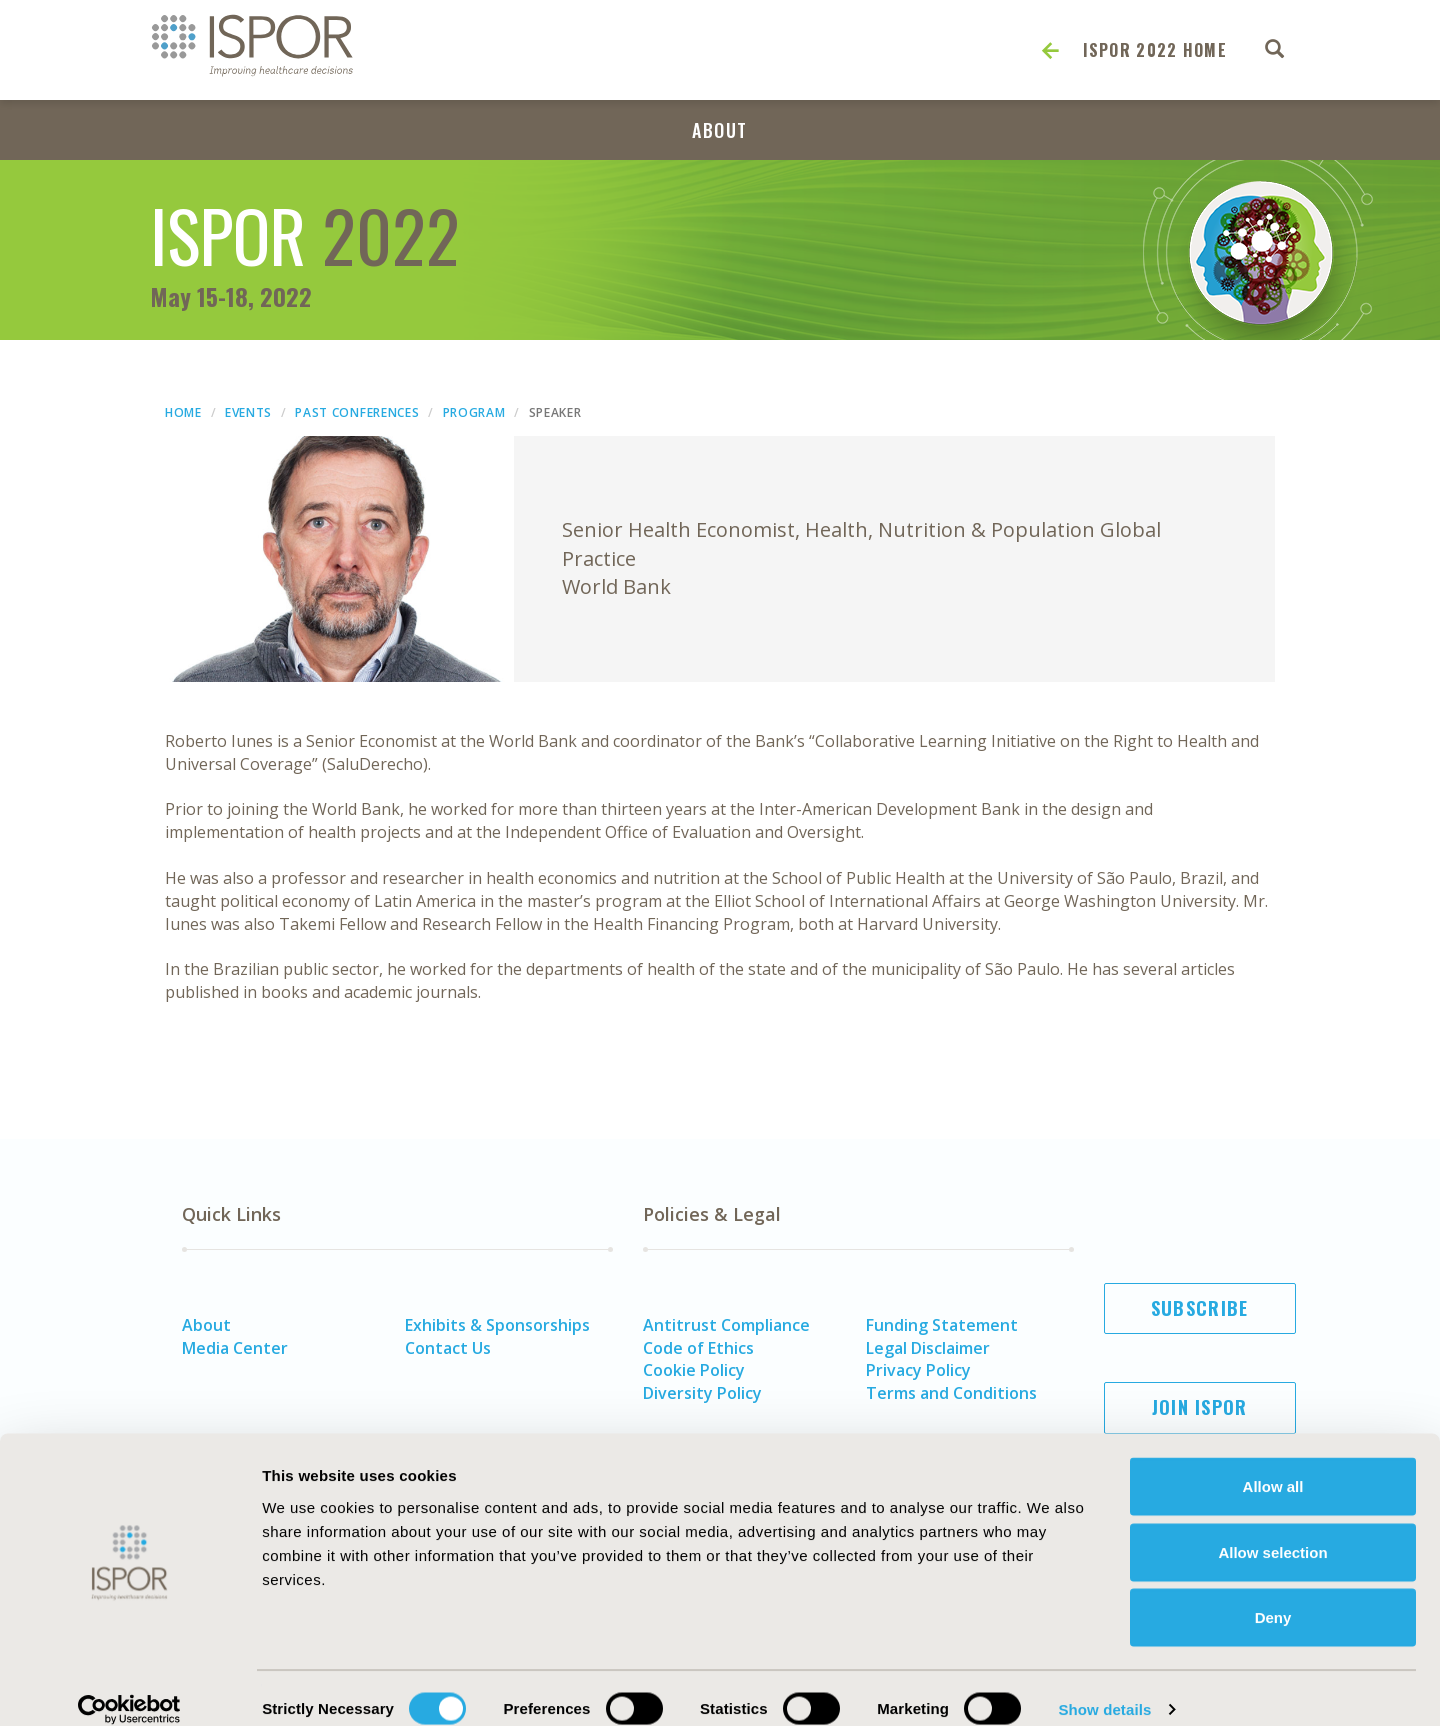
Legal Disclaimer (928, 1348)
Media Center (235, 1348)
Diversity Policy (702, 1393)
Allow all (1273, 1463)
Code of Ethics (698, 1348)
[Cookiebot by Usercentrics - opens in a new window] (129, 1687)
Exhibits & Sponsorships (497, 1325)
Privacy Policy (918, 1370)
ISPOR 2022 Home (1155, 50)
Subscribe (1200, 1308)
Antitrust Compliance (726, 1325)
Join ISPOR (1200, 1407)
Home (183, 412)
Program (474, 412)
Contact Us (448, 1348)
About (720, 130)
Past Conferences (357, 412)
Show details (1104, 1686)
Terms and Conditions (951, 1393)
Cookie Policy (694, 1370)
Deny (1273, 1594)
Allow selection (1272, 1529)
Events (248, 412)
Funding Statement (942, 1325)
